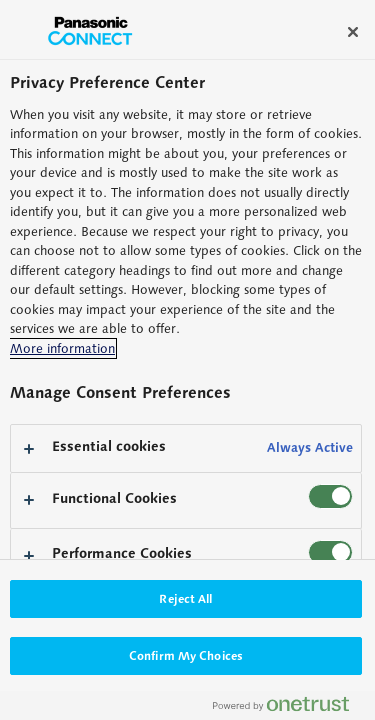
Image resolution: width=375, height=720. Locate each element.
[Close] (353, 32)
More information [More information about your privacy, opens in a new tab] (62, 348)
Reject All (185, 598)
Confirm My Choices (186, 655)
